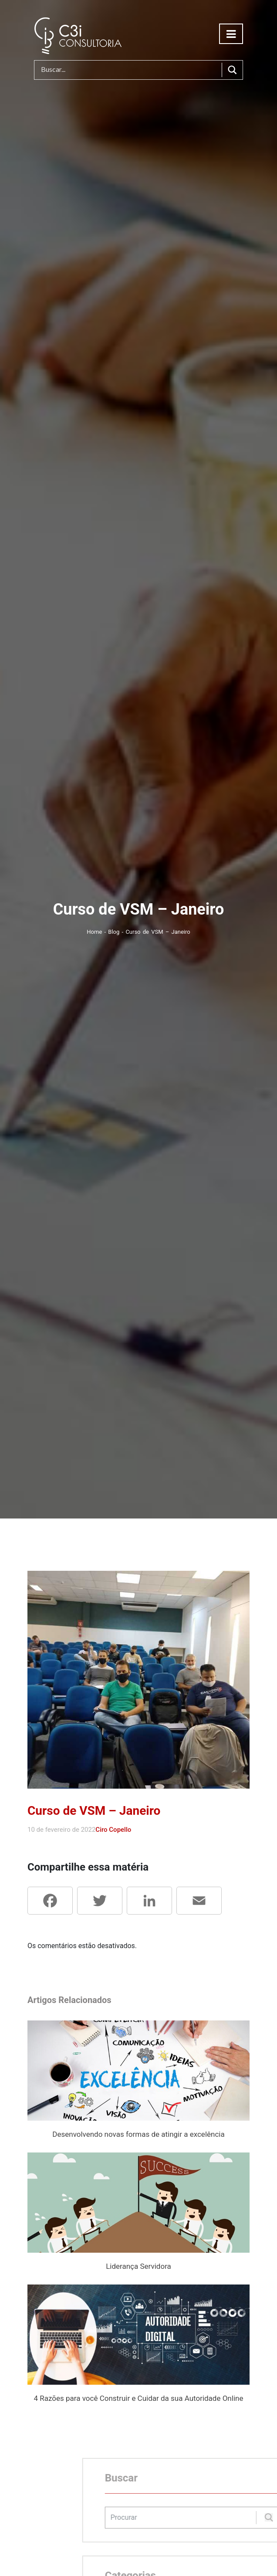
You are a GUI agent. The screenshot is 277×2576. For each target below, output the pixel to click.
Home (95, 932)
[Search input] (130, 70)
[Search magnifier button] (232, 70)
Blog (115, 932)
